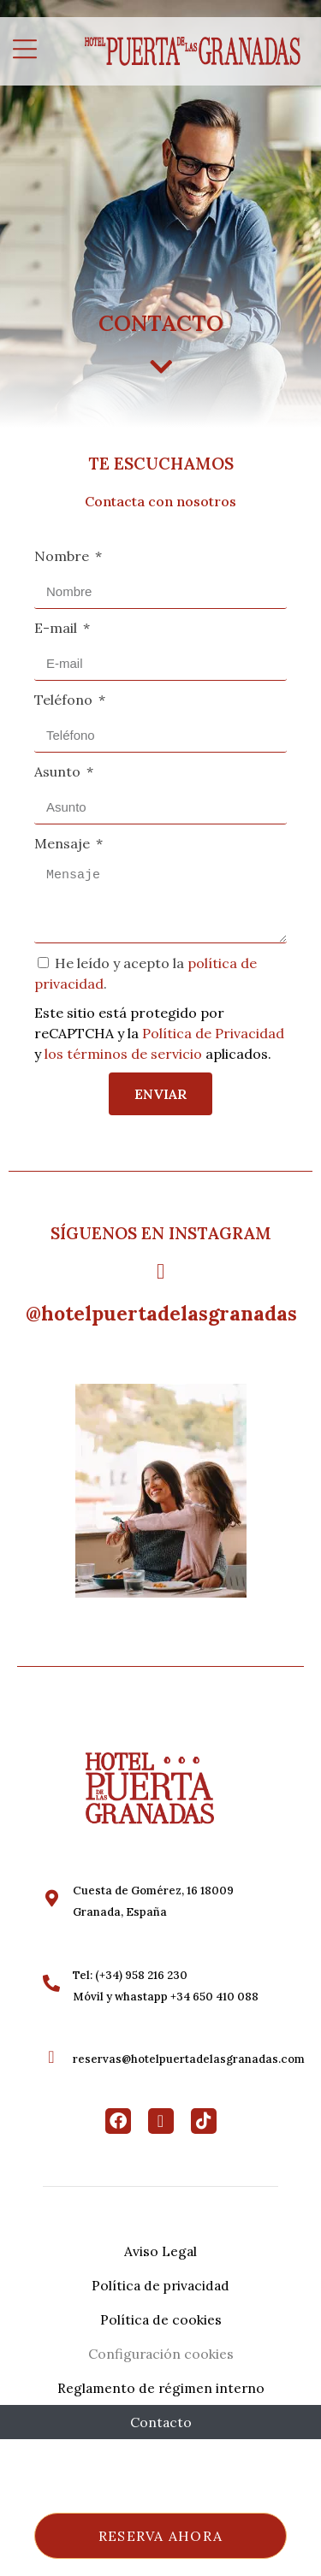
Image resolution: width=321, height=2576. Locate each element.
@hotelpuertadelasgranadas (161, 1313)
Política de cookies (161, 2319)
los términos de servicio (123, 1053)
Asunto (59, 771)
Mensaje (63, 843)
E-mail (57, 627)
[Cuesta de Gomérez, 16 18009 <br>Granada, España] (51, 1898)
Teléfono (65, 699)
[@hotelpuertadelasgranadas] (160, 1271)
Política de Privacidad (213, 1033)
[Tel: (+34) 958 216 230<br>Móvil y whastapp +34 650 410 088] (51, 1983)
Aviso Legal (160, 2251)
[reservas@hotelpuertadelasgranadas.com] (51, 2056)
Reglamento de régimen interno (161, 2387)
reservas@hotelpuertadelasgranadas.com (189, 2059)
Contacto (161, 2422)
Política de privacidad (160, 2285)
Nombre (63, 555)
